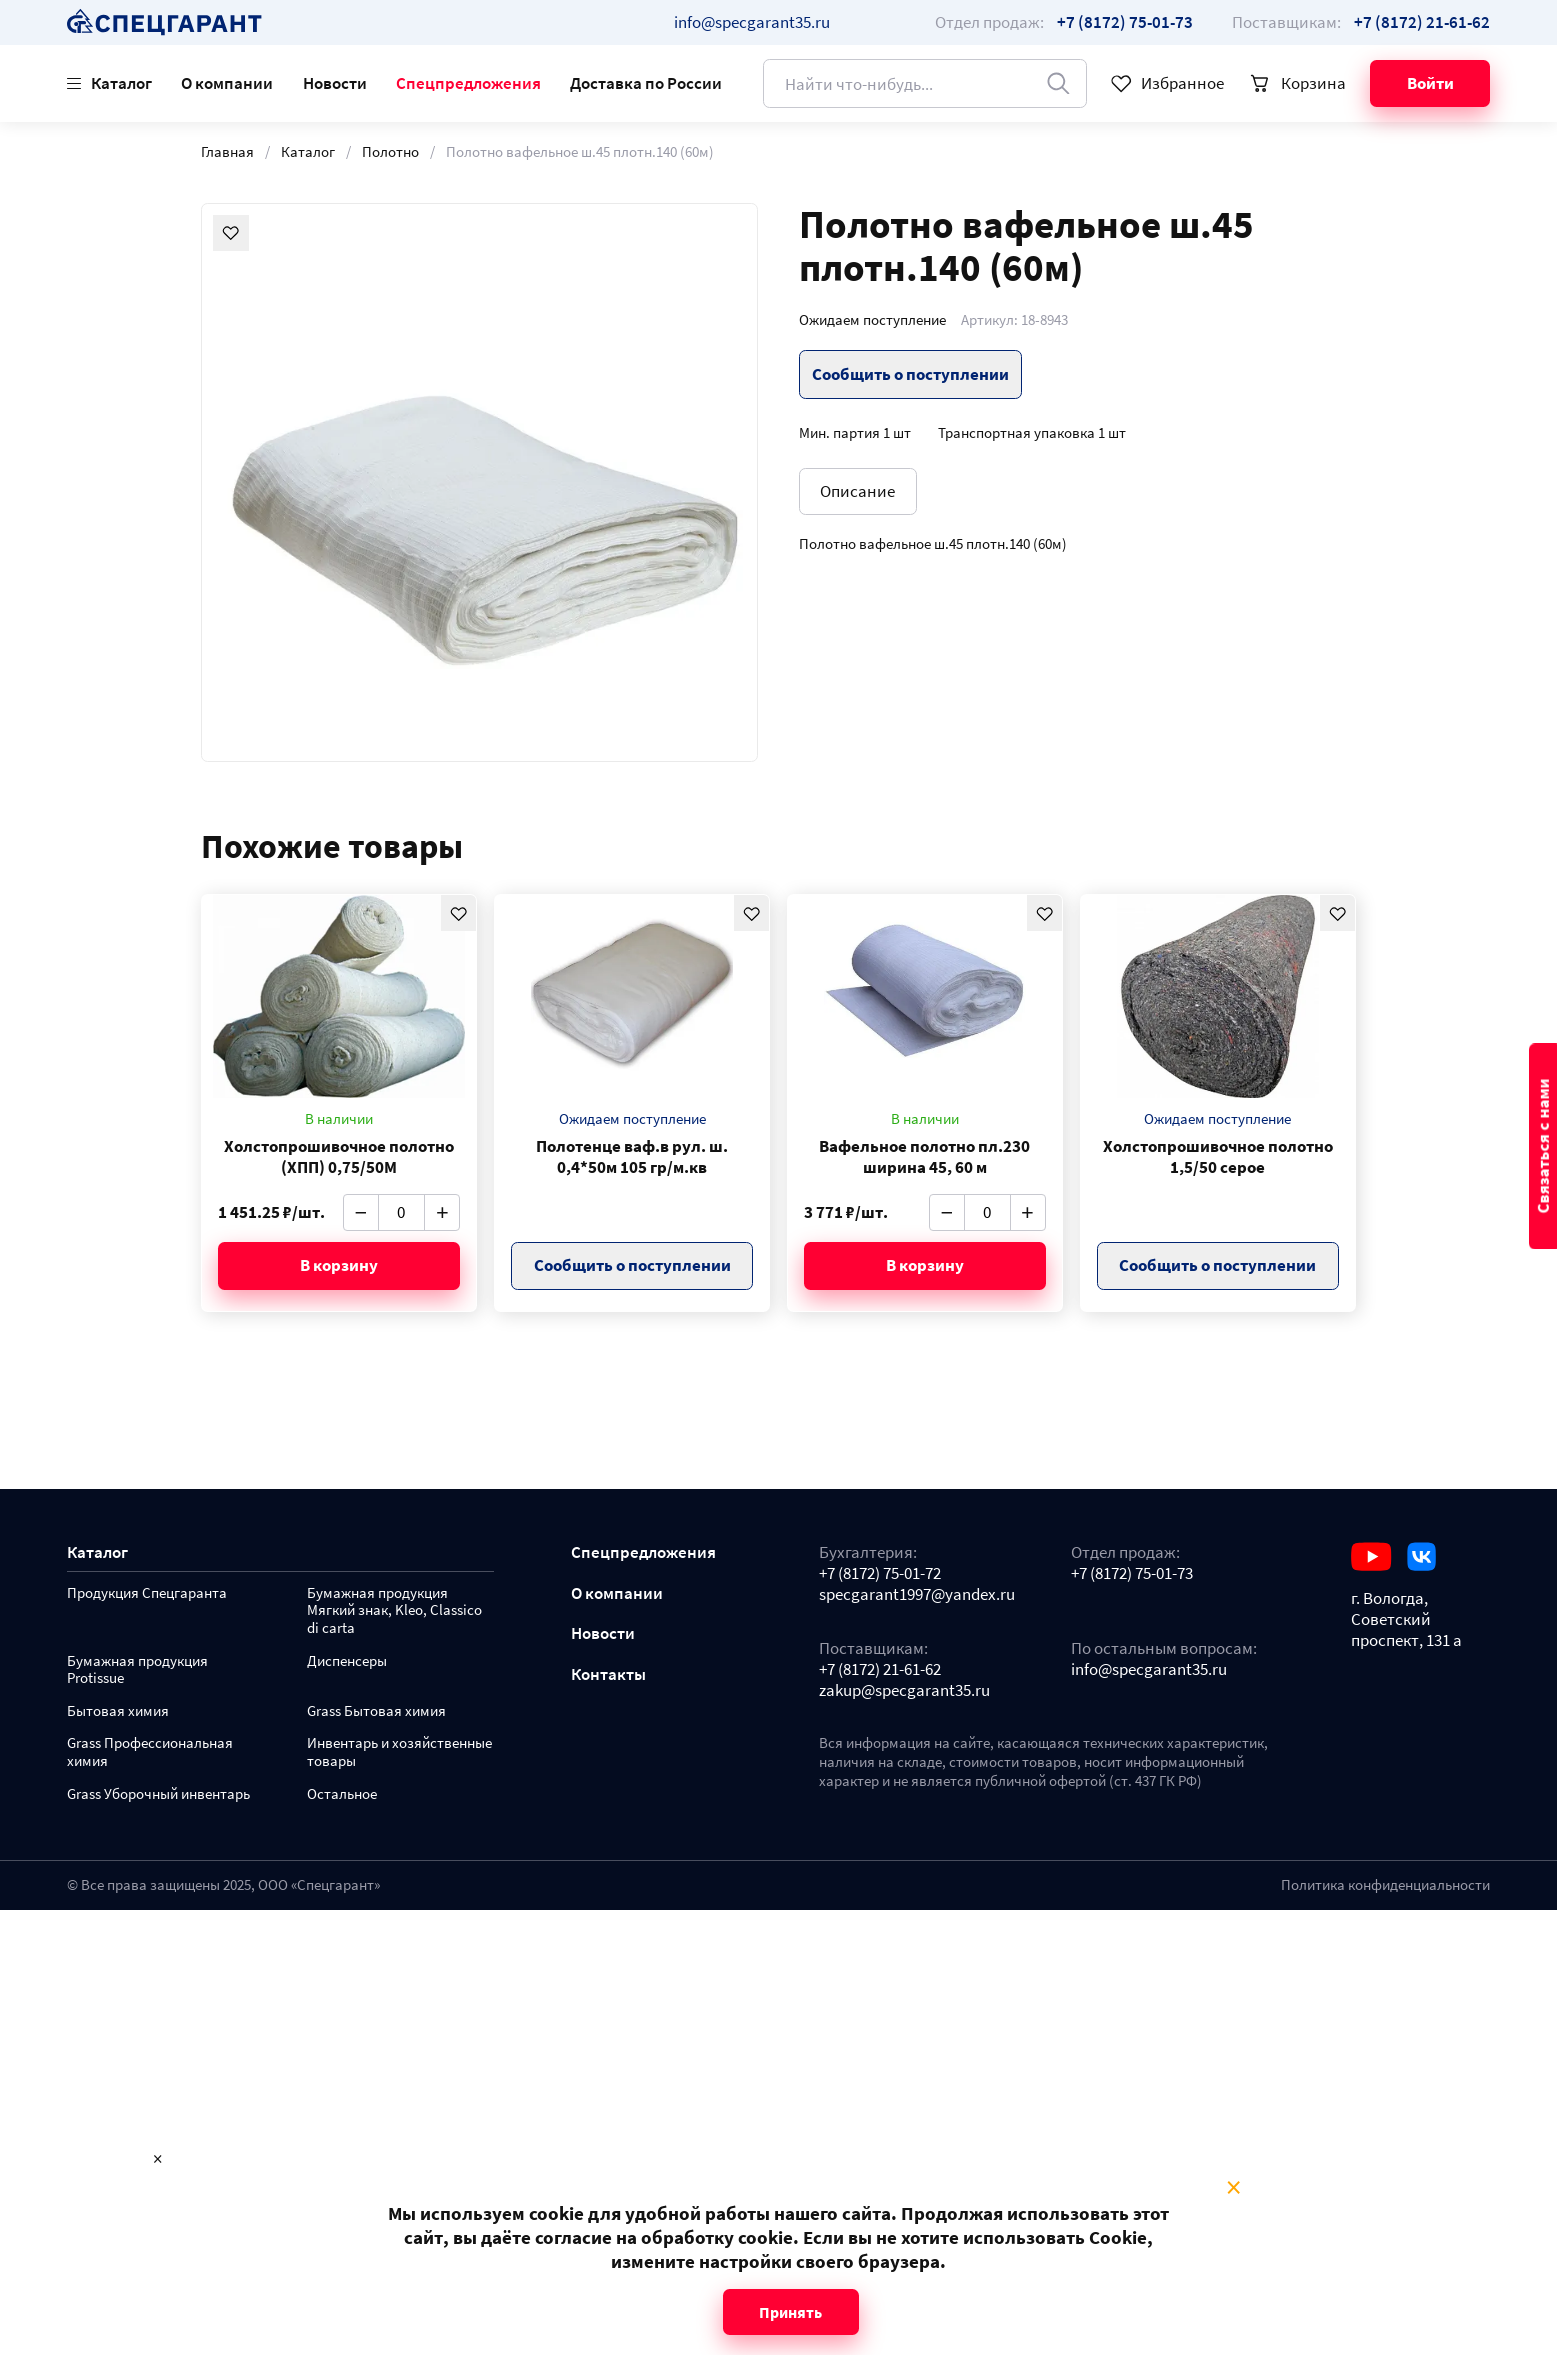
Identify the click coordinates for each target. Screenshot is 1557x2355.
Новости (335, 83)
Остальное (342, 1794)
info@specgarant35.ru (752, 22)
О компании (227, 83)
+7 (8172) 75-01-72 (880, 1573)
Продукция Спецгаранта (147, 1593)
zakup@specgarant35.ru (904, 1690)
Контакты (608, 1674)
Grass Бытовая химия (376, 1711)
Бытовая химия (118, 1711)
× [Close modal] (1233, 2188)
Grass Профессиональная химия (150, 1752)
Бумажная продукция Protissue (137, 1670)
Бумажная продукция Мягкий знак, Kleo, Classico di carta (394, 1611)
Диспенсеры (347, 1661)
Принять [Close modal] (790, 2312)
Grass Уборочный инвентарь (158, 1794)
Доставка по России (646, 83)
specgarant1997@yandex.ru (917, 1594)
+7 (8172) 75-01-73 (1132, 1573)
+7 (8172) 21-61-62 (880, 1669)
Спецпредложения (468, 83)
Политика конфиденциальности (1385, 1885)
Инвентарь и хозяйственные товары (399, 1752)
